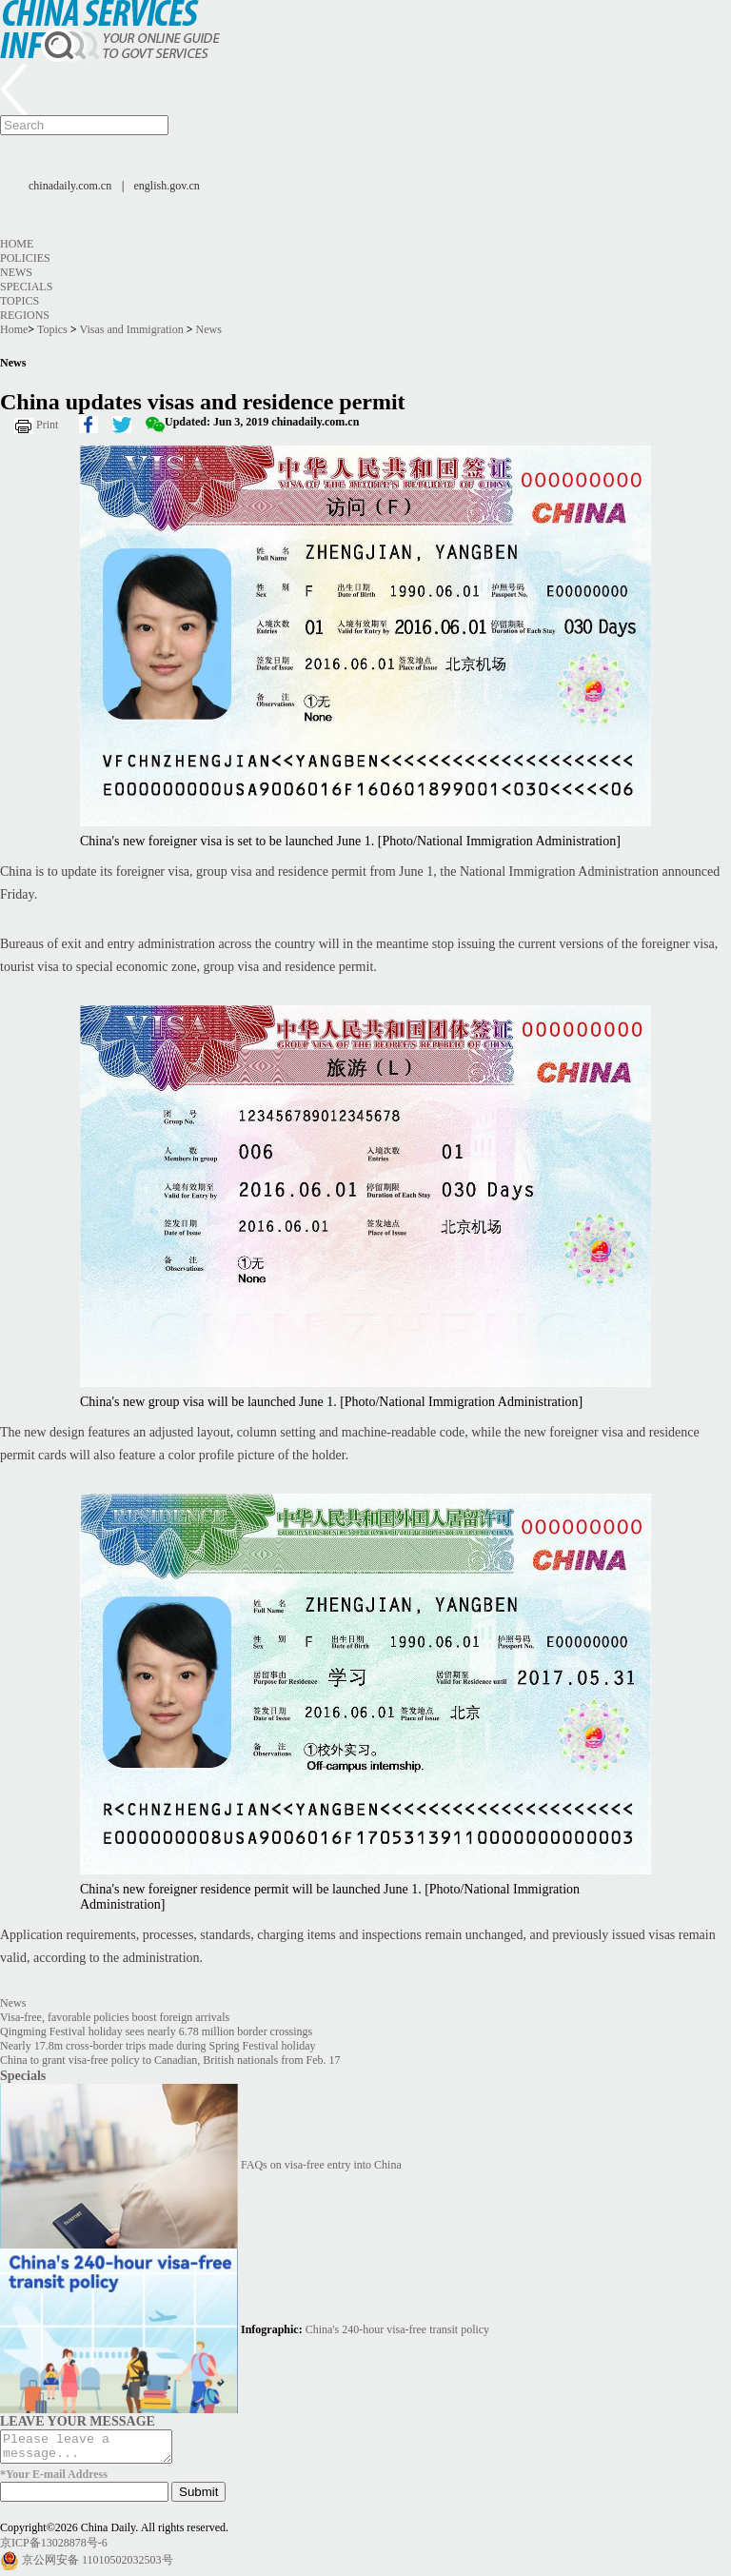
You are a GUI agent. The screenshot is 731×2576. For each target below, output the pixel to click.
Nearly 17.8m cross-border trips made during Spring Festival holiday (158, 2045)
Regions (24, 315)
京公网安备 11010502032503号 (97, 2565)
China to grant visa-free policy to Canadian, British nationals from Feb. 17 (170, 2060)
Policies (25, 258)
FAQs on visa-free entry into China (321, 2164)
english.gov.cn (167, 185)
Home (16, 243)
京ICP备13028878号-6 (54, 2548)
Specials (26, 286)
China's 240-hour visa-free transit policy (397, 2329)
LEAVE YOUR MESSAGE (77, 2420)
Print (47, 424)
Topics (19, 300)
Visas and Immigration (131, 329)
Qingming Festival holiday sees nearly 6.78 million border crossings (156, 2031)
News (16, 272)
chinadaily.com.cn (70, 185)
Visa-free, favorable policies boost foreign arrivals (114, 2017)
